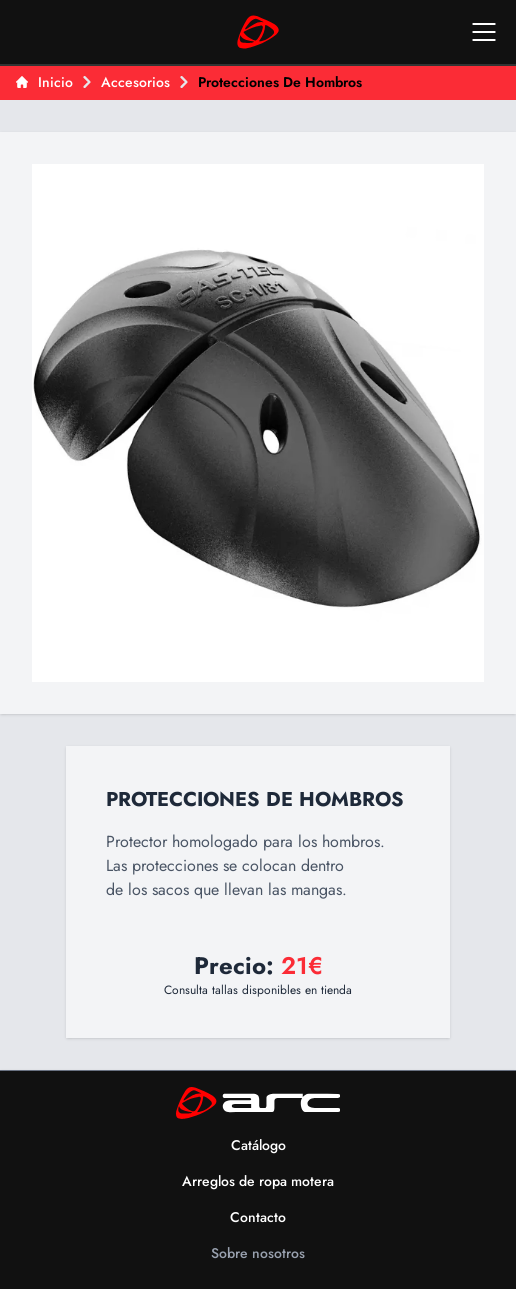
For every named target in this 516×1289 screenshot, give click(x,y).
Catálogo (258, 1145)
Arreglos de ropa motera (258, 1181)
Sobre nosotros (258, 1253)
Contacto (258, 1217)
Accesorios (135, 82)
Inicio (44, 82)
